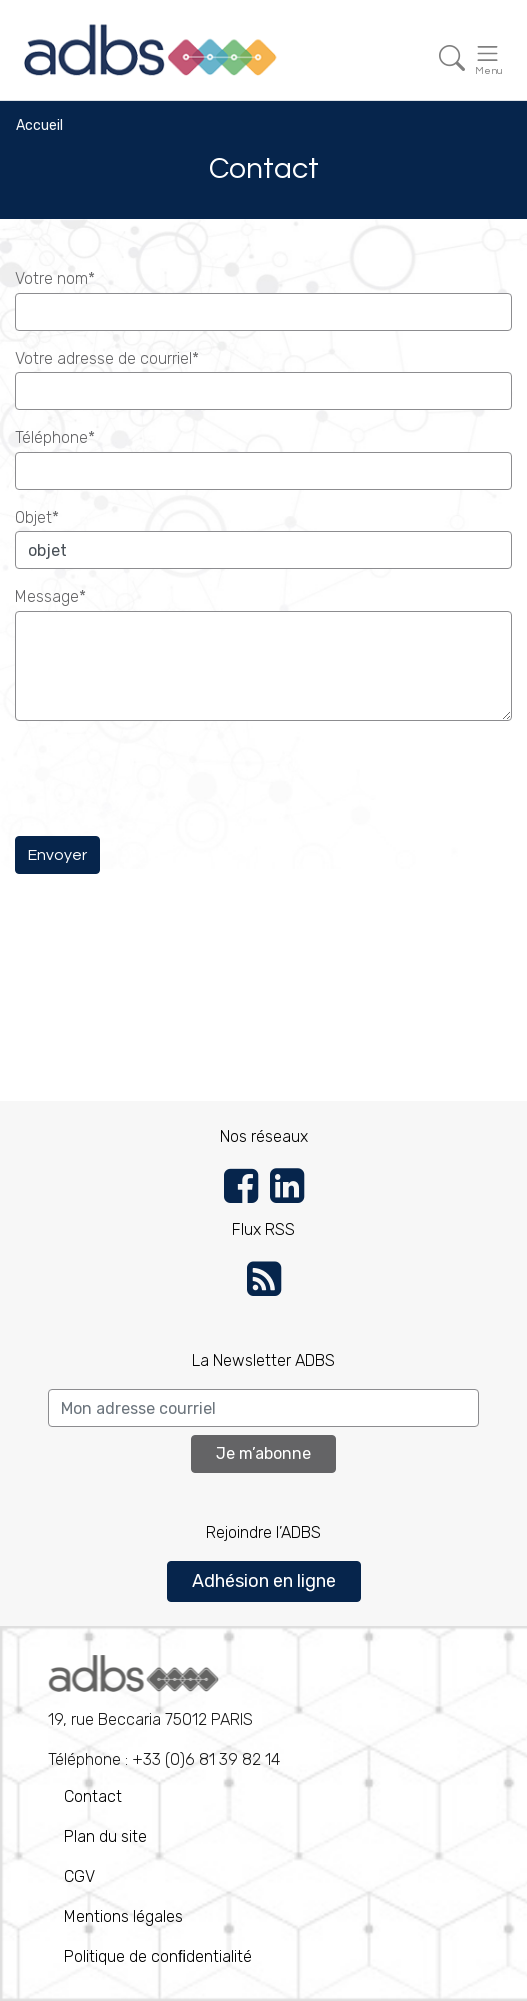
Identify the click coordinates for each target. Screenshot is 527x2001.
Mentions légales (123, 1916)
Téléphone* (55, 437)
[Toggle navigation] (452, 58)
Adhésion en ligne (264, 1581)
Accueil (39, 125)
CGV (79, 1876)
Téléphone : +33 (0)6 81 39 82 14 (164, 1712)
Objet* (37, 517)
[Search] (263, 1408)
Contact (93, 1796)
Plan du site (105, 1836)
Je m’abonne (263, 1453)
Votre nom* (55, 278)
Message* (50, 596)
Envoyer (57, 855)
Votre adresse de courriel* (107, 358)
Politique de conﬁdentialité (158, 1956)
